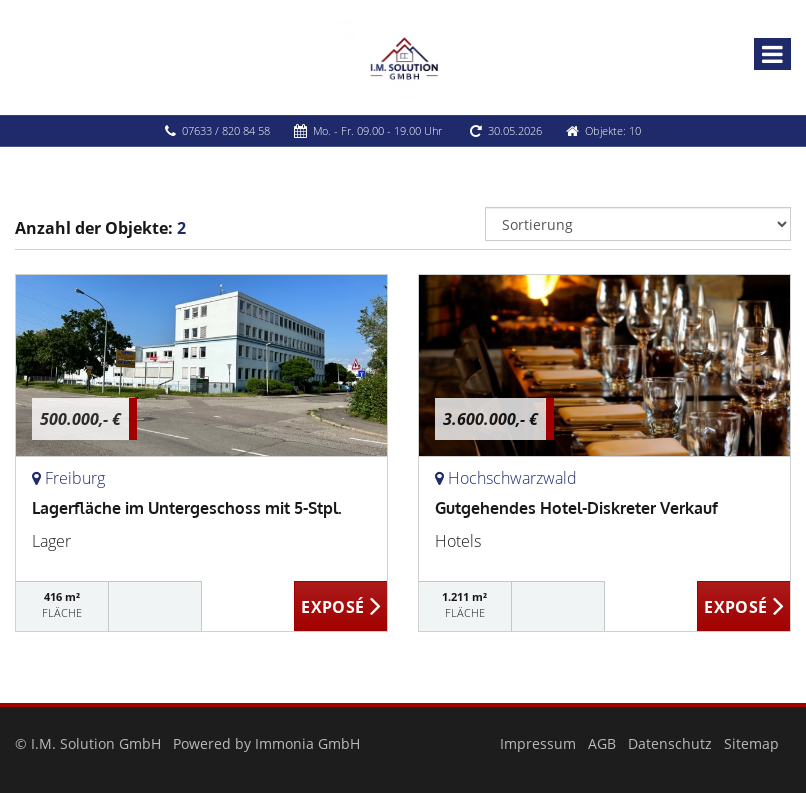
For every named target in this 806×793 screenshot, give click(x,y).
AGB (602, 743)
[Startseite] (403, 57)
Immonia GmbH (307, 743)
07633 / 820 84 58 (226, 130)
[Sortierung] (638, 224)
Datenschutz (670, 743)
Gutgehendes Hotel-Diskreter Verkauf (576, 508)
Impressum (538, 743)
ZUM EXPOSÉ (341, 607)
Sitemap (751, 743)
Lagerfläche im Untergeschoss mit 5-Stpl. (187, 508)
